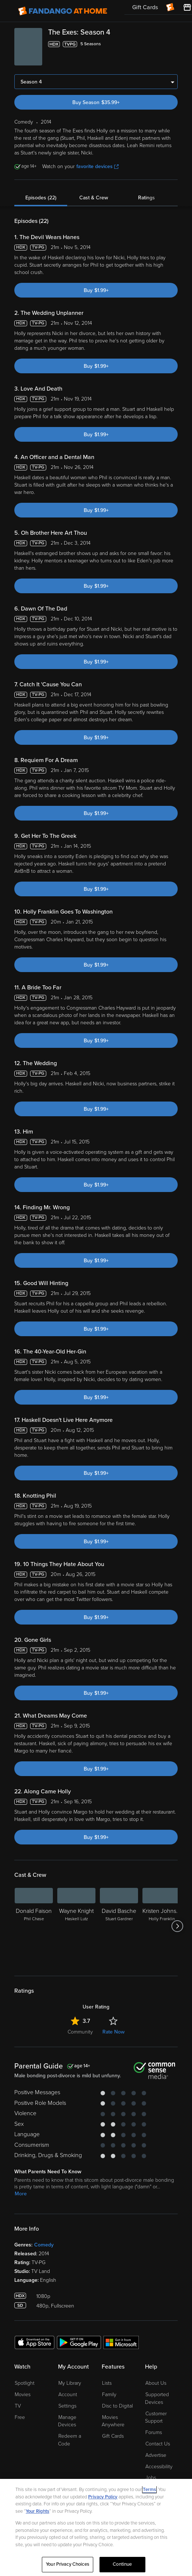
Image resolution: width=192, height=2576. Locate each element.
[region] (96, 2527)
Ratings (146, 198)
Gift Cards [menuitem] (145, 7)
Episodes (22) (41, 198)
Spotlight (25, 2383)
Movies (22, 2394)
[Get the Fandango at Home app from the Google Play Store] (79, 2342)
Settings (67, 2406)
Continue (122, 2564)
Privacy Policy (102, 2497)
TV (18, 2406)
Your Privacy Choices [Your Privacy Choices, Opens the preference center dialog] (67, 2564)
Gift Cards (113, 2436)
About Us (155, 2383)
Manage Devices (67, 2421)
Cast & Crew (93, 198)
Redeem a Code (69, 2440)
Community (80, 2032)
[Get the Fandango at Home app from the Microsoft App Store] (121, 2342)
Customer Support (156, 2417)
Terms (149, 2490)
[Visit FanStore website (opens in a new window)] (187, 7)
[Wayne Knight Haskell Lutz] (76, 1926)
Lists (107, 2383)
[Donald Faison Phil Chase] (33, 1926)
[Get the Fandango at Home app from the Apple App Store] (34, 2342)
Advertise (155, 2455)
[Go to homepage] (63, 11)
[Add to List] (173, 44)
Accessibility (159, 2466)
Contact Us (157, 2444)
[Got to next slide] (177, 1926)
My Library (69, 2383)
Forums (153, 2432)
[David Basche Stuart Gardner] (118, 1926)
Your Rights (37, 2511)
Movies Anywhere (113, 2421)
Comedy (44, 2245)
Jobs (150, 2477)
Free (20, 2417)
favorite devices (97, 166)
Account (67, 2394)
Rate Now (113, 2032)
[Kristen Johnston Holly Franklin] (161, 1926)
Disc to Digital (117, 2406)
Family (109, 2394)
